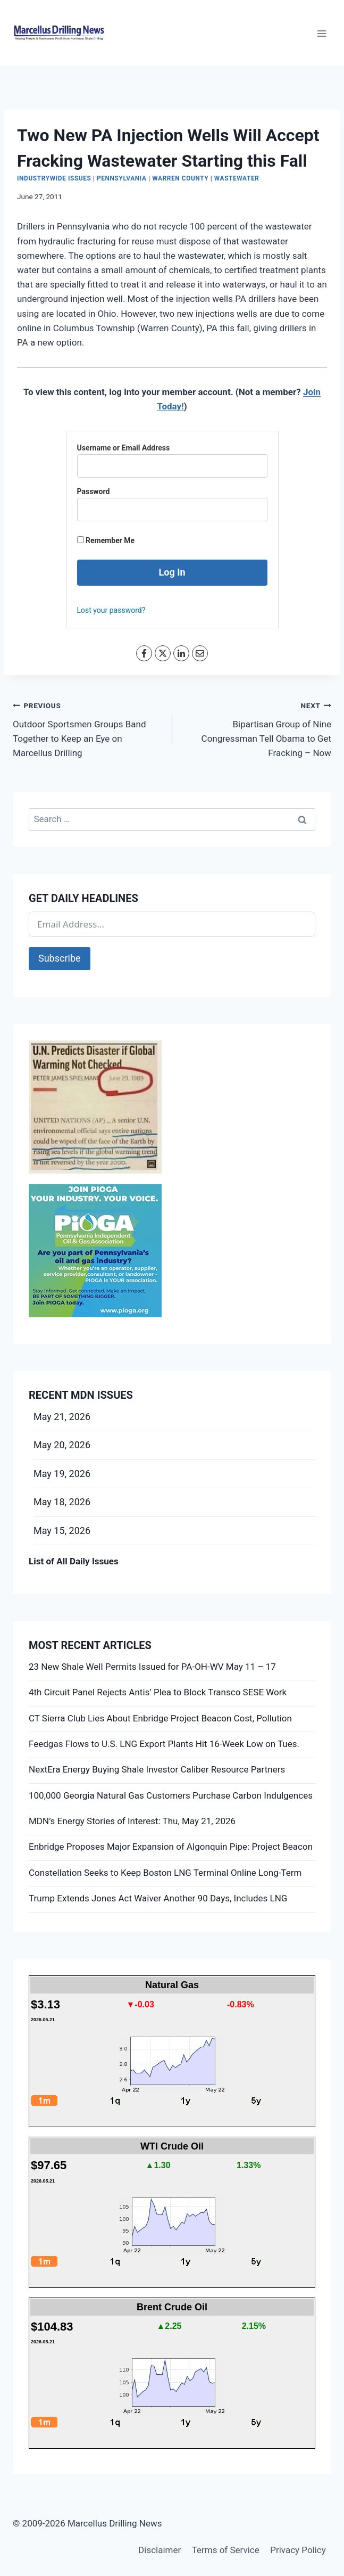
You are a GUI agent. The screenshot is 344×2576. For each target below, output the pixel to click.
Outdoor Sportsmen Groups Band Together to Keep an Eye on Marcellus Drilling (88, 728)
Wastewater (236, 178)
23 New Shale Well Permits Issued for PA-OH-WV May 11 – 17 (152, 1666)
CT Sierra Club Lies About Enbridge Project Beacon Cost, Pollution (160, 1718)
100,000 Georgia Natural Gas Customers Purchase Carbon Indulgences (171, 1795)
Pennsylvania (122, 178)
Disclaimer (159, 2550)
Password (93, 491)
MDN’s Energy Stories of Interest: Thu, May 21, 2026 (132, 1821)
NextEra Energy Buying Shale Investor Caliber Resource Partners (157, 1769)
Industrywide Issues (54, 178)
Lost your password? (111, 610)
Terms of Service (225, 2550)
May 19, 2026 (61, 1473)
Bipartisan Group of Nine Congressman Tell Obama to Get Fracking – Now (256, 728)
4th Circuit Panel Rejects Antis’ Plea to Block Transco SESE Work (158, 1692)
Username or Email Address (123, 448)
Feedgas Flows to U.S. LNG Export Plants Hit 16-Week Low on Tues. (164, 1743)
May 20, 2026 (61, 1444)
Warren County (180, 178)
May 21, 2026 (61, 1416)
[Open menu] (321, 33)
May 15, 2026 (61, 1530)
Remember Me (106, 540)
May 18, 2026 (61, 1501)
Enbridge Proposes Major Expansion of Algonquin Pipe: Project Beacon (171, 1846)
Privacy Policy (298, 2550)
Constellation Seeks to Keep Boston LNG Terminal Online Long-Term (165, 1872)
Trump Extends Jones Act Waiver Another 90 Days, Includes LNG (158, 1898)
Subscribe (59, 958)
